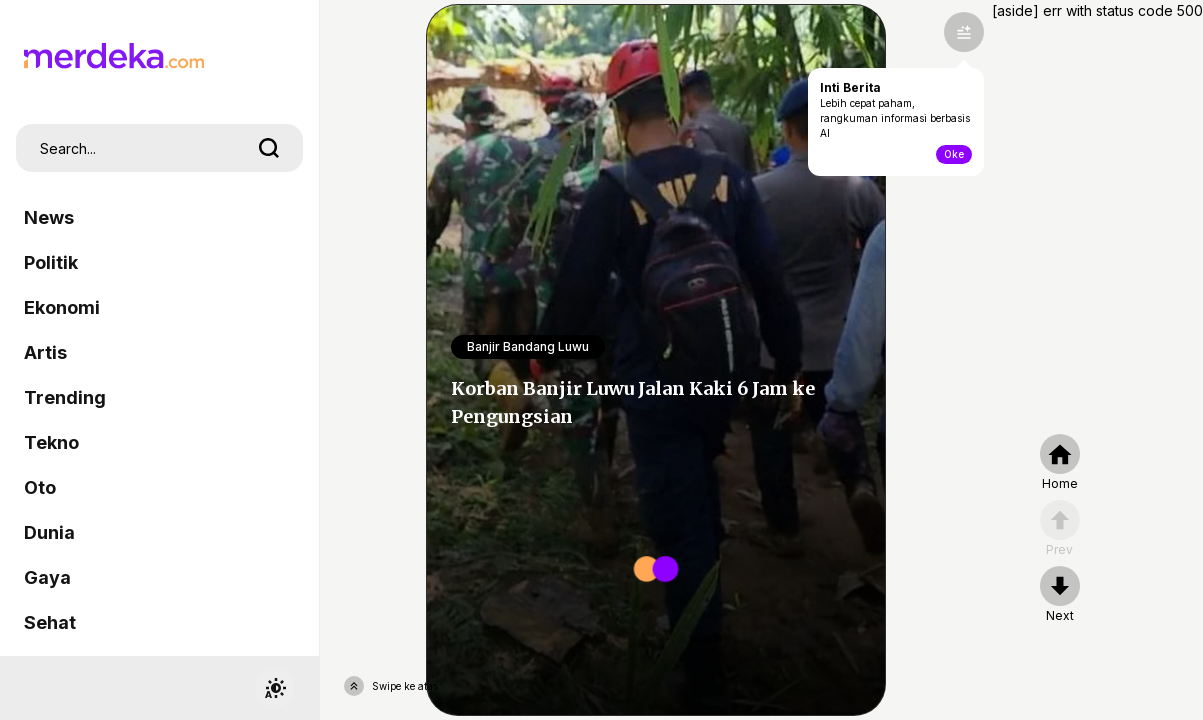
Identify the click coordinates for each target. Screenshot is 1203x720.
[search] (269, 148)
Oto (40, 487)
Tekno (51, 442)
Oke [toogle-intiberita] (954, 154)
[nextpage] (1060, 595)
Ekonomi (62, 307)
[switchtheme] (275, 688)
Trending (65, 397)
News (49, 217)
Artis (45, 352)
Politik (51, 262)
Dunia (49, 532)
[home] (1060, 463)
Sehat (50, 622)
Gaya (47, 577)
